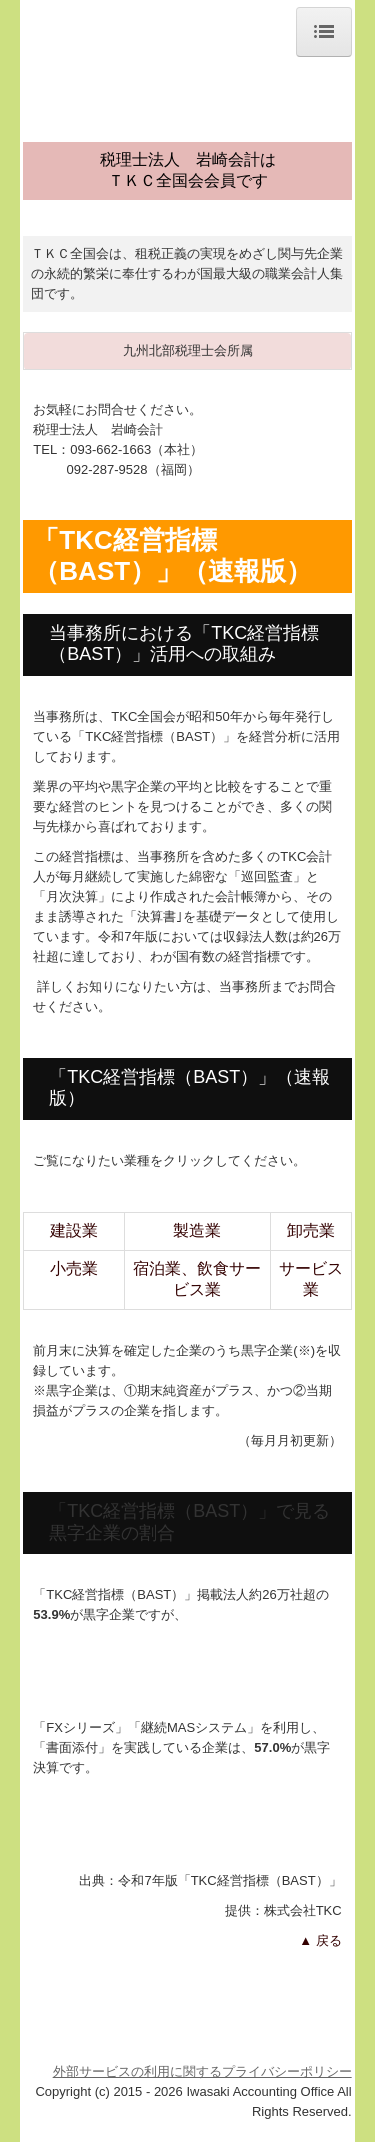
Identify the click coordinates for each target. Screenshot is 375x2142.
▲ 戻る (320, 1940)
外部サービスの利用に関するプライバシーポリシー (202, 2071)
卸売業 (311, 1230)
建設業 (74, 1230)
